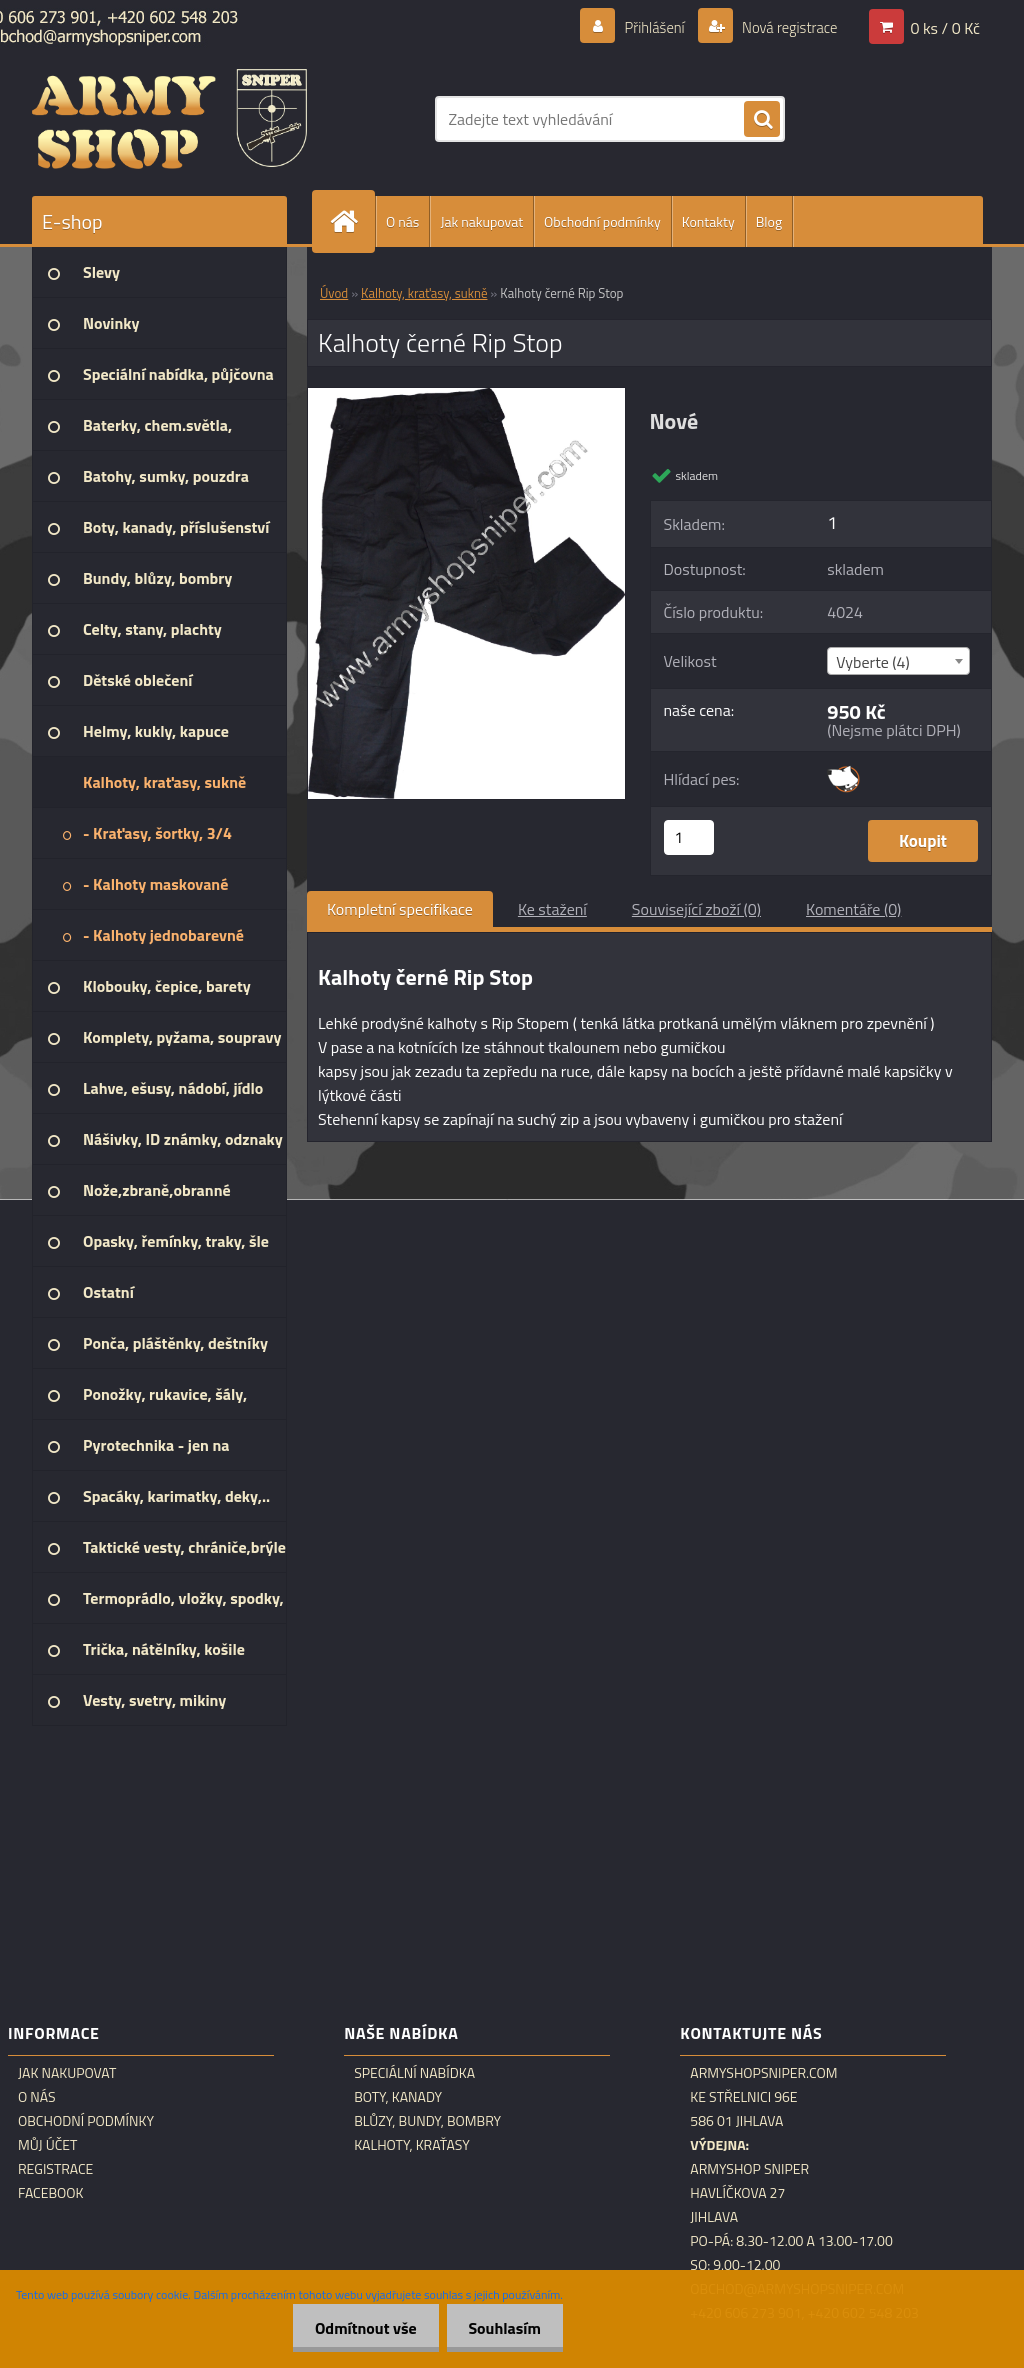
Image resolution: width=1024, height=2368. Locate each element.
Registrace (55, 2169)
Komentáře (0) (853, 909)
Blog (769, 221)
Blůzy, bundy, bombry (427, 2121)
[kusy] (689, 837)
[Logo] (169, 119)
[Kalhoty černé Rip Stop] (466, 396)
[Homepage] (352, 221)
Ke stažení (552, 909)
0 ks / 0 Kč (945, 27)
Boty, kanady (398, 2097)
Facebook (51, 2193)
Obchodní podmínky (602, 221)
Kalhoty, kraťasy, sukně (424, 293)
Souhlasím (501, 2328)
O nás (402, 221)
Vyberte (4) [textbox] (873, 662)
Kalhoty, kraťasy (412, 2145)
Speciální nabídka (414, 2073)
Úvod (334, 293)
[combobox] (898, 661)
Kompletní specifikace (400, 909)
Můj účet (47, 2145)
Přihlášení (642, 27)
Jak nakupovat (481, 221)
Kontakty (708, 221)
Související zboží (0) (696, 909)
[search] (762, 120)
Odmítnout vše (357, 2328)
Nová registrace (784, 27)
